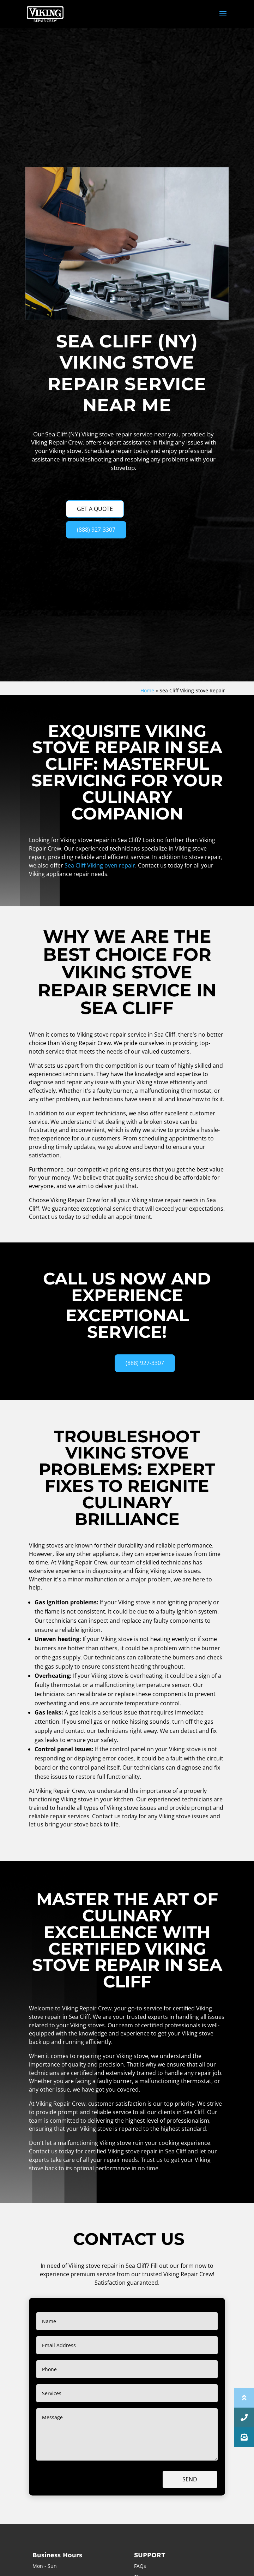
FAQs (140, 2566)
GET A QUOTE (95, 509)
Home (147, 690)
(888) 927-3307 (96, 529)
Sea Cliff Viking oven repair (100, 865)
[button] (244, 2437)
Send (189, 2479)
